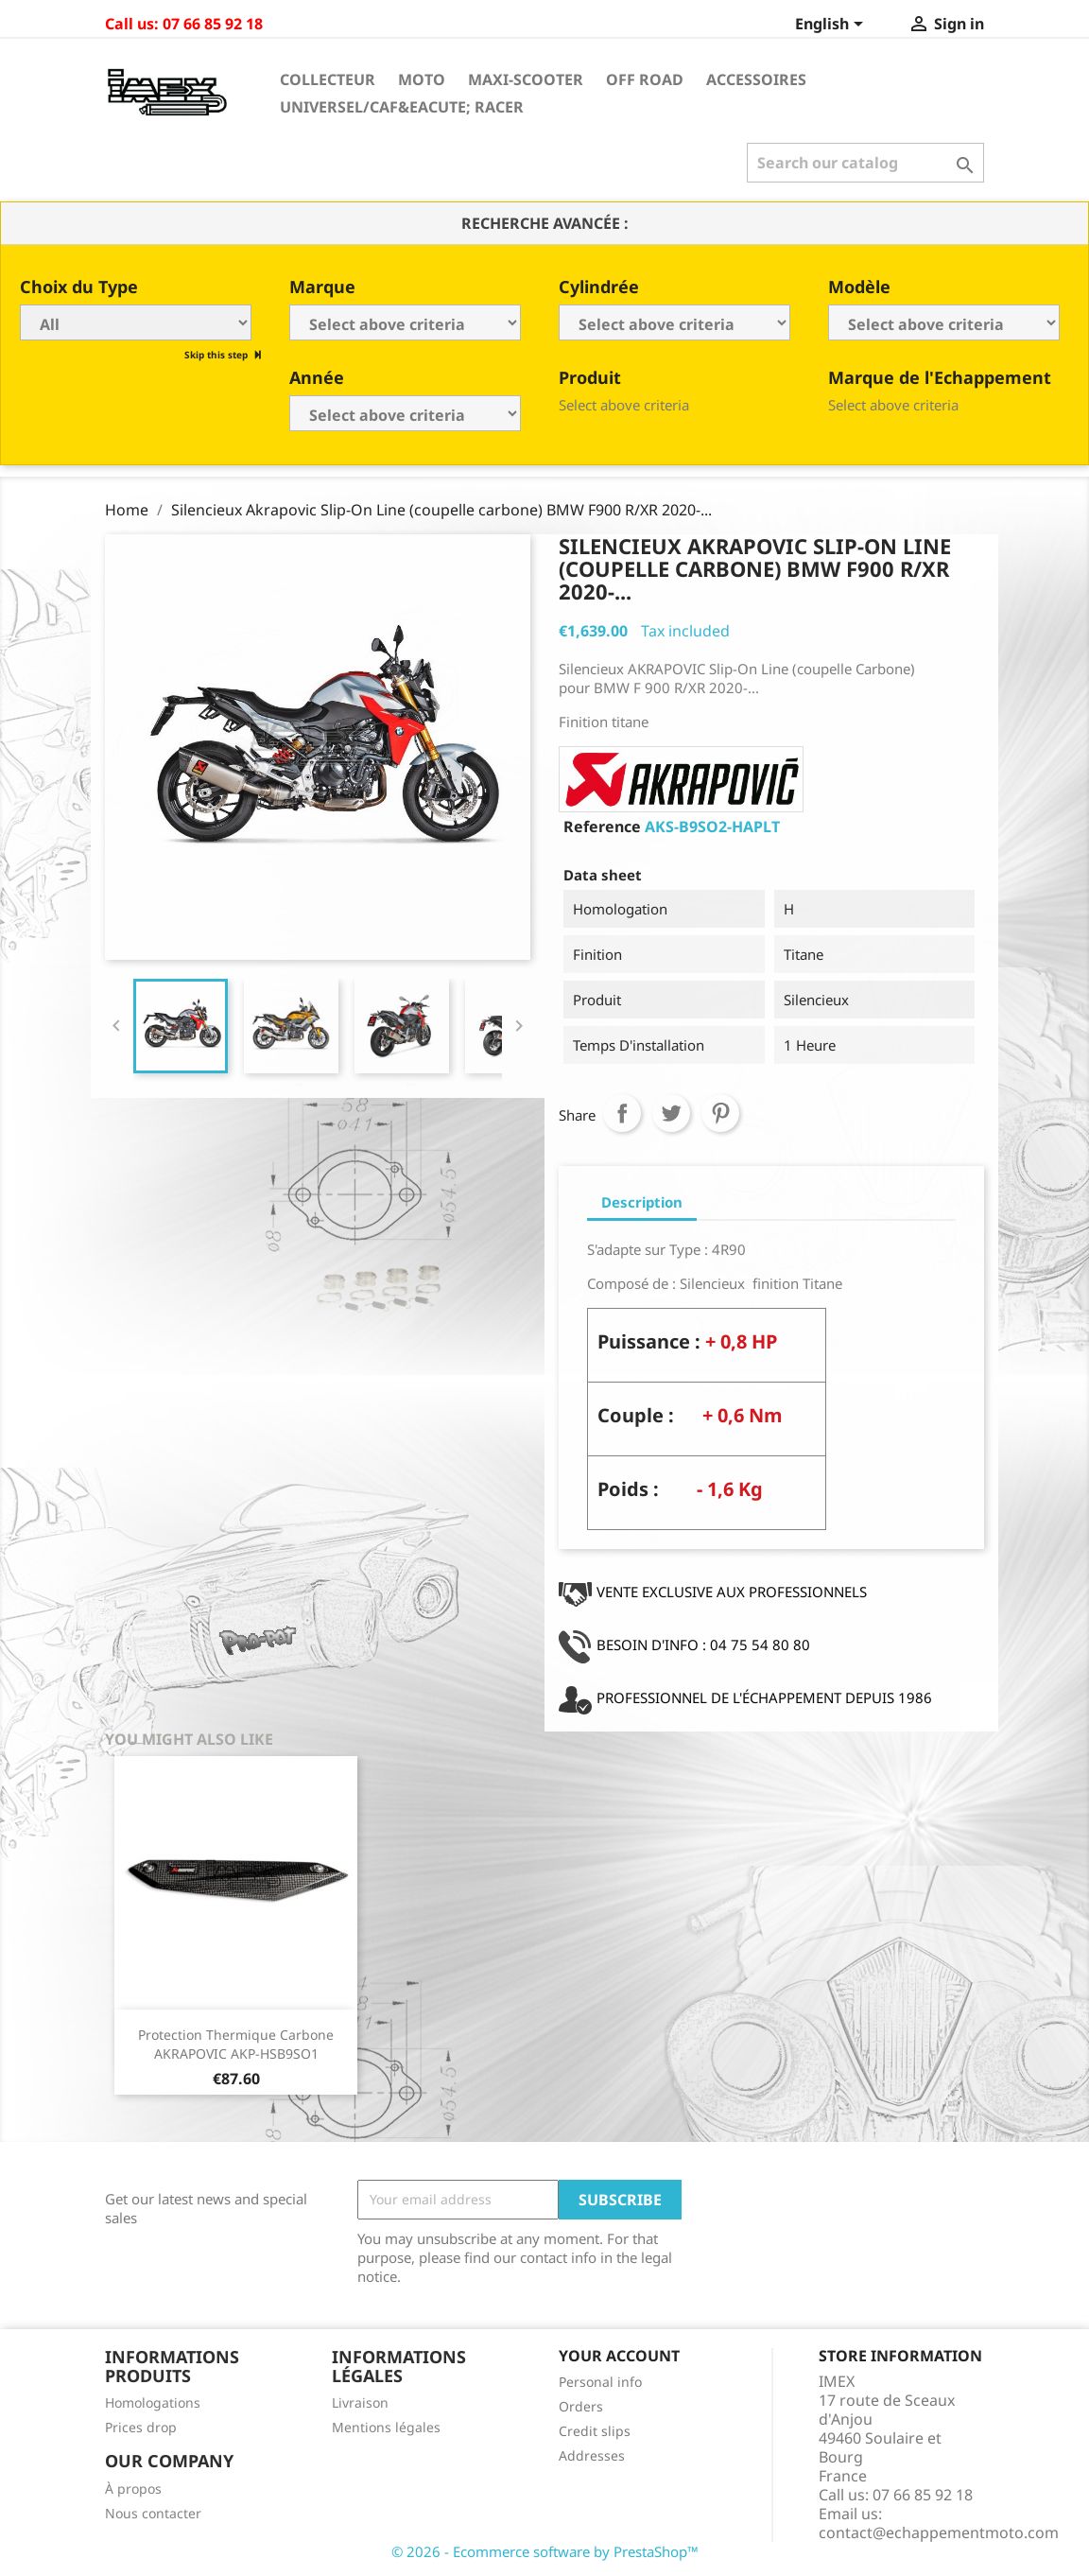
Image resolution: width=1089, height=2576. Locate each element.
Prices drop (141, 2427)
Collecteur (327, 79)
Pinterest (720, 1113)
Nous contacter (153, 2513)
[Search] (865, 163)
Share (622, 1113)
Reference (602, 826)
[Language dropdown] (832, 25)
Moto (421, 79)
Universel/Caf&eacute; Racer (402, 106)
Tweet (671, 1113)
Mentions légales (386, 2427)
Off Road (644, 79)
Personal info (600, 2382)
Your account (619, 2355)
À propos (133, 2489)
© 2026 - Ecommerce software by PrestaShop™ (545, 2551)
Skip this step (217, 354)
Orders (581, 2406)
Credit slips (595, 2431)
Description (642, 1201)
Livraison (360, 2402)
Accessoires (756, 79)
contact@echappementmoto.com (939, 2532)
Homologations (152, 2402)
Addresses (592, 2455)
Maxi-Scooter (525, 79)
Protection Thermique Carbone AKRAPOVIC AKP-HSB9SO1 (236, 2044)
